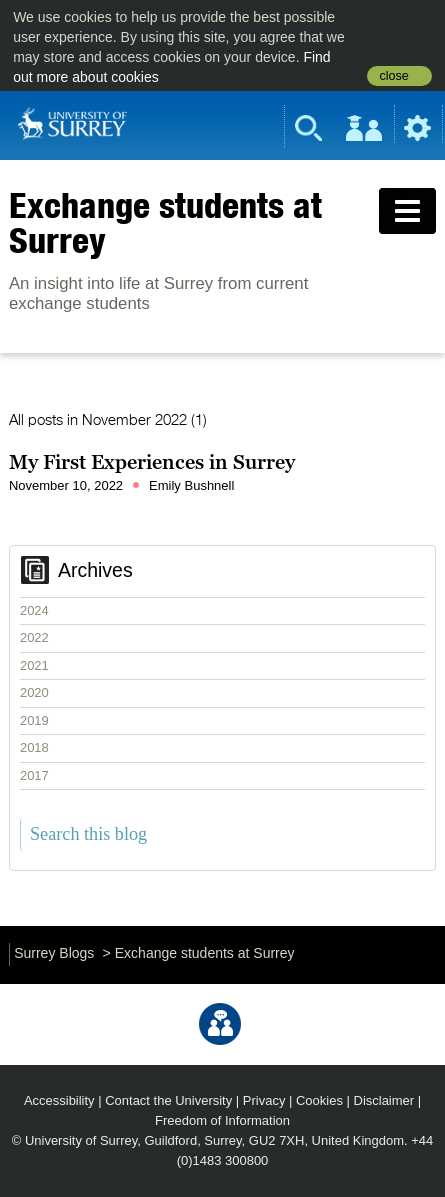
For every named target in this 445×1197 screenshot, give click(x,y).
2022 (34, 637)
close (393, 76)
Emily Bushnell (191, 485)
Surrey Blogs (54, 953)
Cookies (319, 1100)
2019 (34, 720)
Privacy (264, 1100)
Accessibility (59, 1100)
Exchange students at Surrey (165, 222)
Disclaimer (384, 1100)
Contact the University (168, 1100)
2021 (34, 665)
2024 (34, 610)
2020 (34, 692)
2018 (34, 747)
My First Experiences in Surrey (152, 462)
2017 (34, 775)
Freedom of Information (222, 1120)
